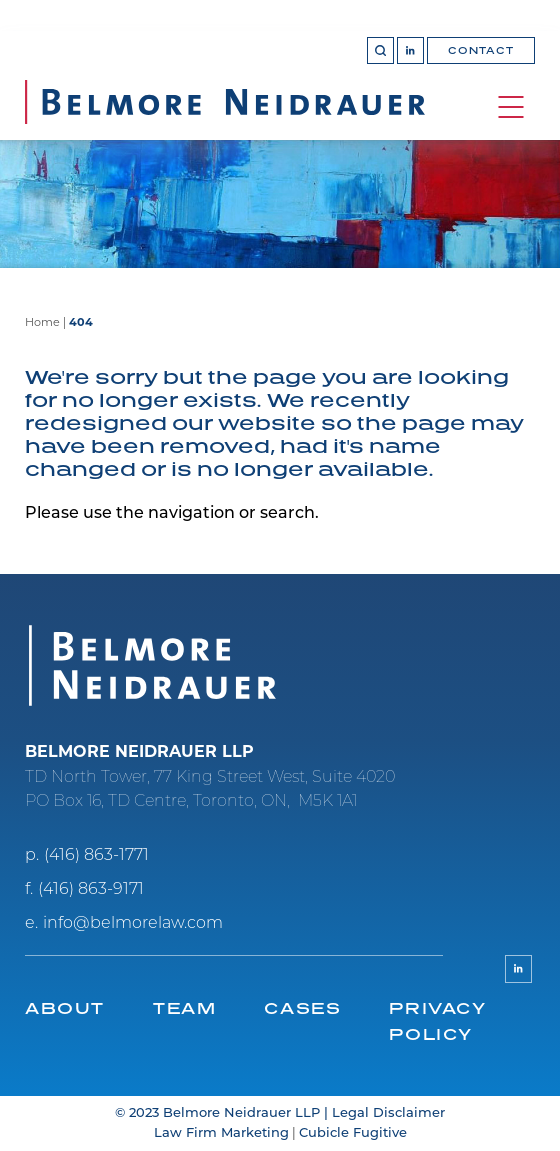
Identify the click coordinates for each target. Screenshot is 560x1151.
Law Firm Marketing (221, 1133)
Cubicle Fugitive (353, 1133)
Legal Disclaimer (388, 1113)
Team (184, 1008)
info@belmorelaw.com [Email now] (133, 924)
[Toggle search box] (380, 50)
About (65, 1008)
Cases (302, 1008)
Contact (481, 50)
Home (42, 323)
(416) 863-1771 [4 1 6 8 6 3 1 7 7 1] (96, 856)
